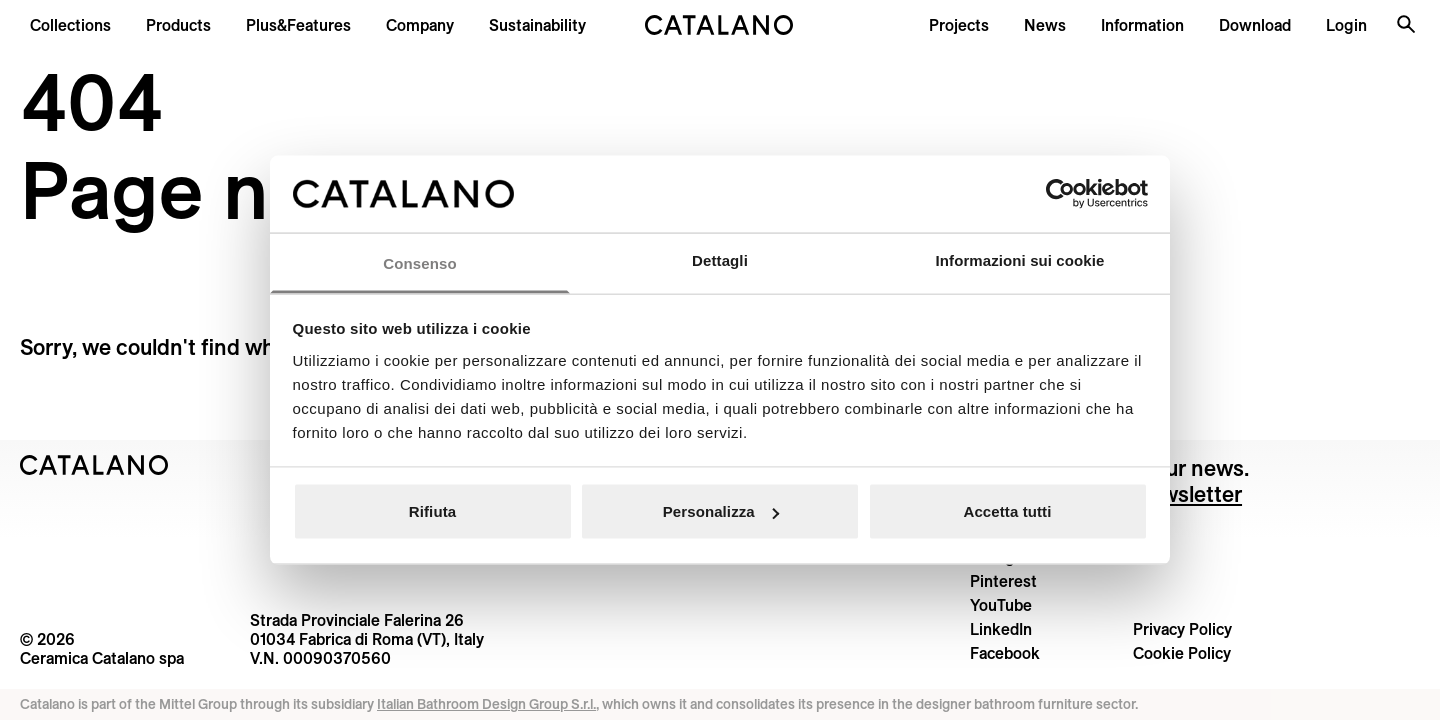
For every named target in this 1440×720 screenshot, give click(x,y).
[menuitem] (298, 25)
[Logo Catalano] (94, 465)
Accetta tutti (1008, 511)
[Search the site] (1406, 24)
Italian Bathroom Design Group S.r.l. (486, 704)
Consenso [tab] (419, 262)
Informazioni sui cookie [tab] (1020, 259)
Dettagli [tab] (720, 259)
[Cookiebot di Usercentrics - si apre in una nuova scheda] (1060, 194)
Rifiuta (432, 511)
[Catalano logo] (719, 25)
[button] (70, 25)
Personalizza (721, 511)
